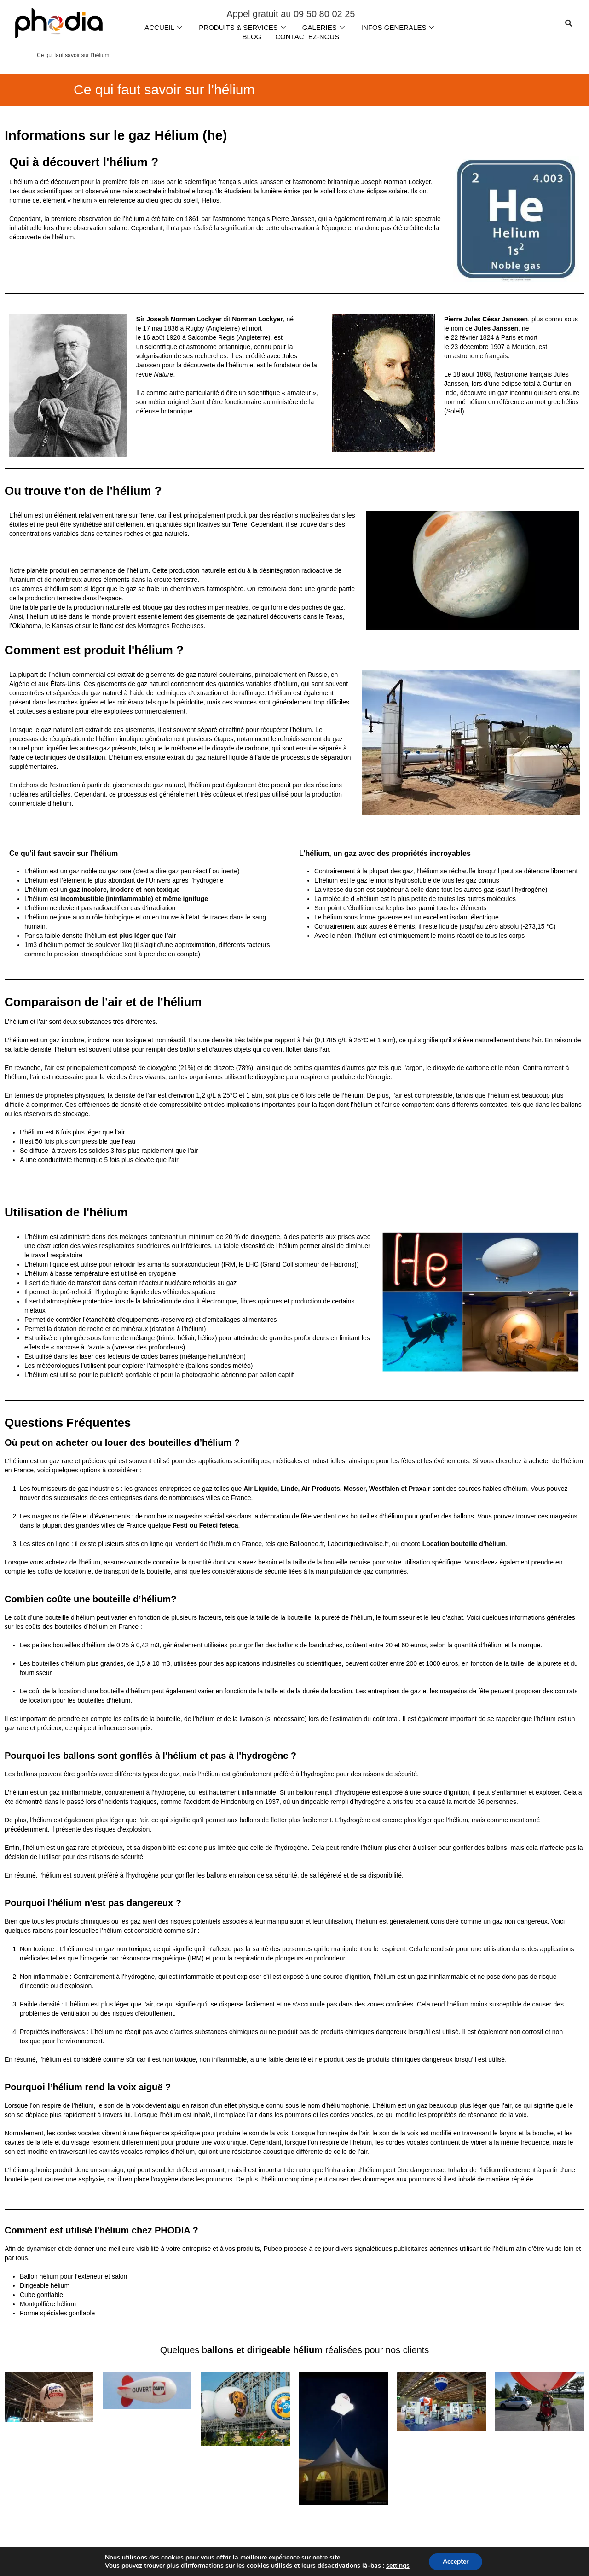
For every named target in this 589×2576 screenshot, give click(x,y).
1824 (486, 337)
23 (454, 346)
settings (398, 2566)
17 (146, 328)
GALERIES (323, 27)
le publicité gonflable (121, 1374)
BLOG (252, 37)
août (158, 337)
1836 (171, 328)
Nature (163, 374)
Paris (508, 337)
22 (454, 337)
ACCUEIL (163, 27)
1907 (497, 346)
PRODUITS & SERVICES (242, 27)
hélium (238, 365)
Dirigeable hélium (44, 2285)
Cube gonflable (41, 2294)
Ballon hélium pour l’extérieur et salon (73, 2276)
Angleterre (253, 337)
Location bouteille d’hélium (464, 1543)
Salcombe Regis (211, 337)
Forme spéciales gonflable (57, 2313)
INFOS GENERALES (397, 27)
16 (146, 337)
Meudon (523, 346)
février (469, 337)
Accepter (455, 2561)
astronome (201, 346)
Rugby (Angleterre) (212, 328)
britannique (234, 346)
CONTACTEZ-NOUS (307, 37)
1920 (173, 337)
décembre (474, 346)
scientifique (161, 346)
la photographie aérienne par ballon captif (233, 1374)
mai (157, 328)
